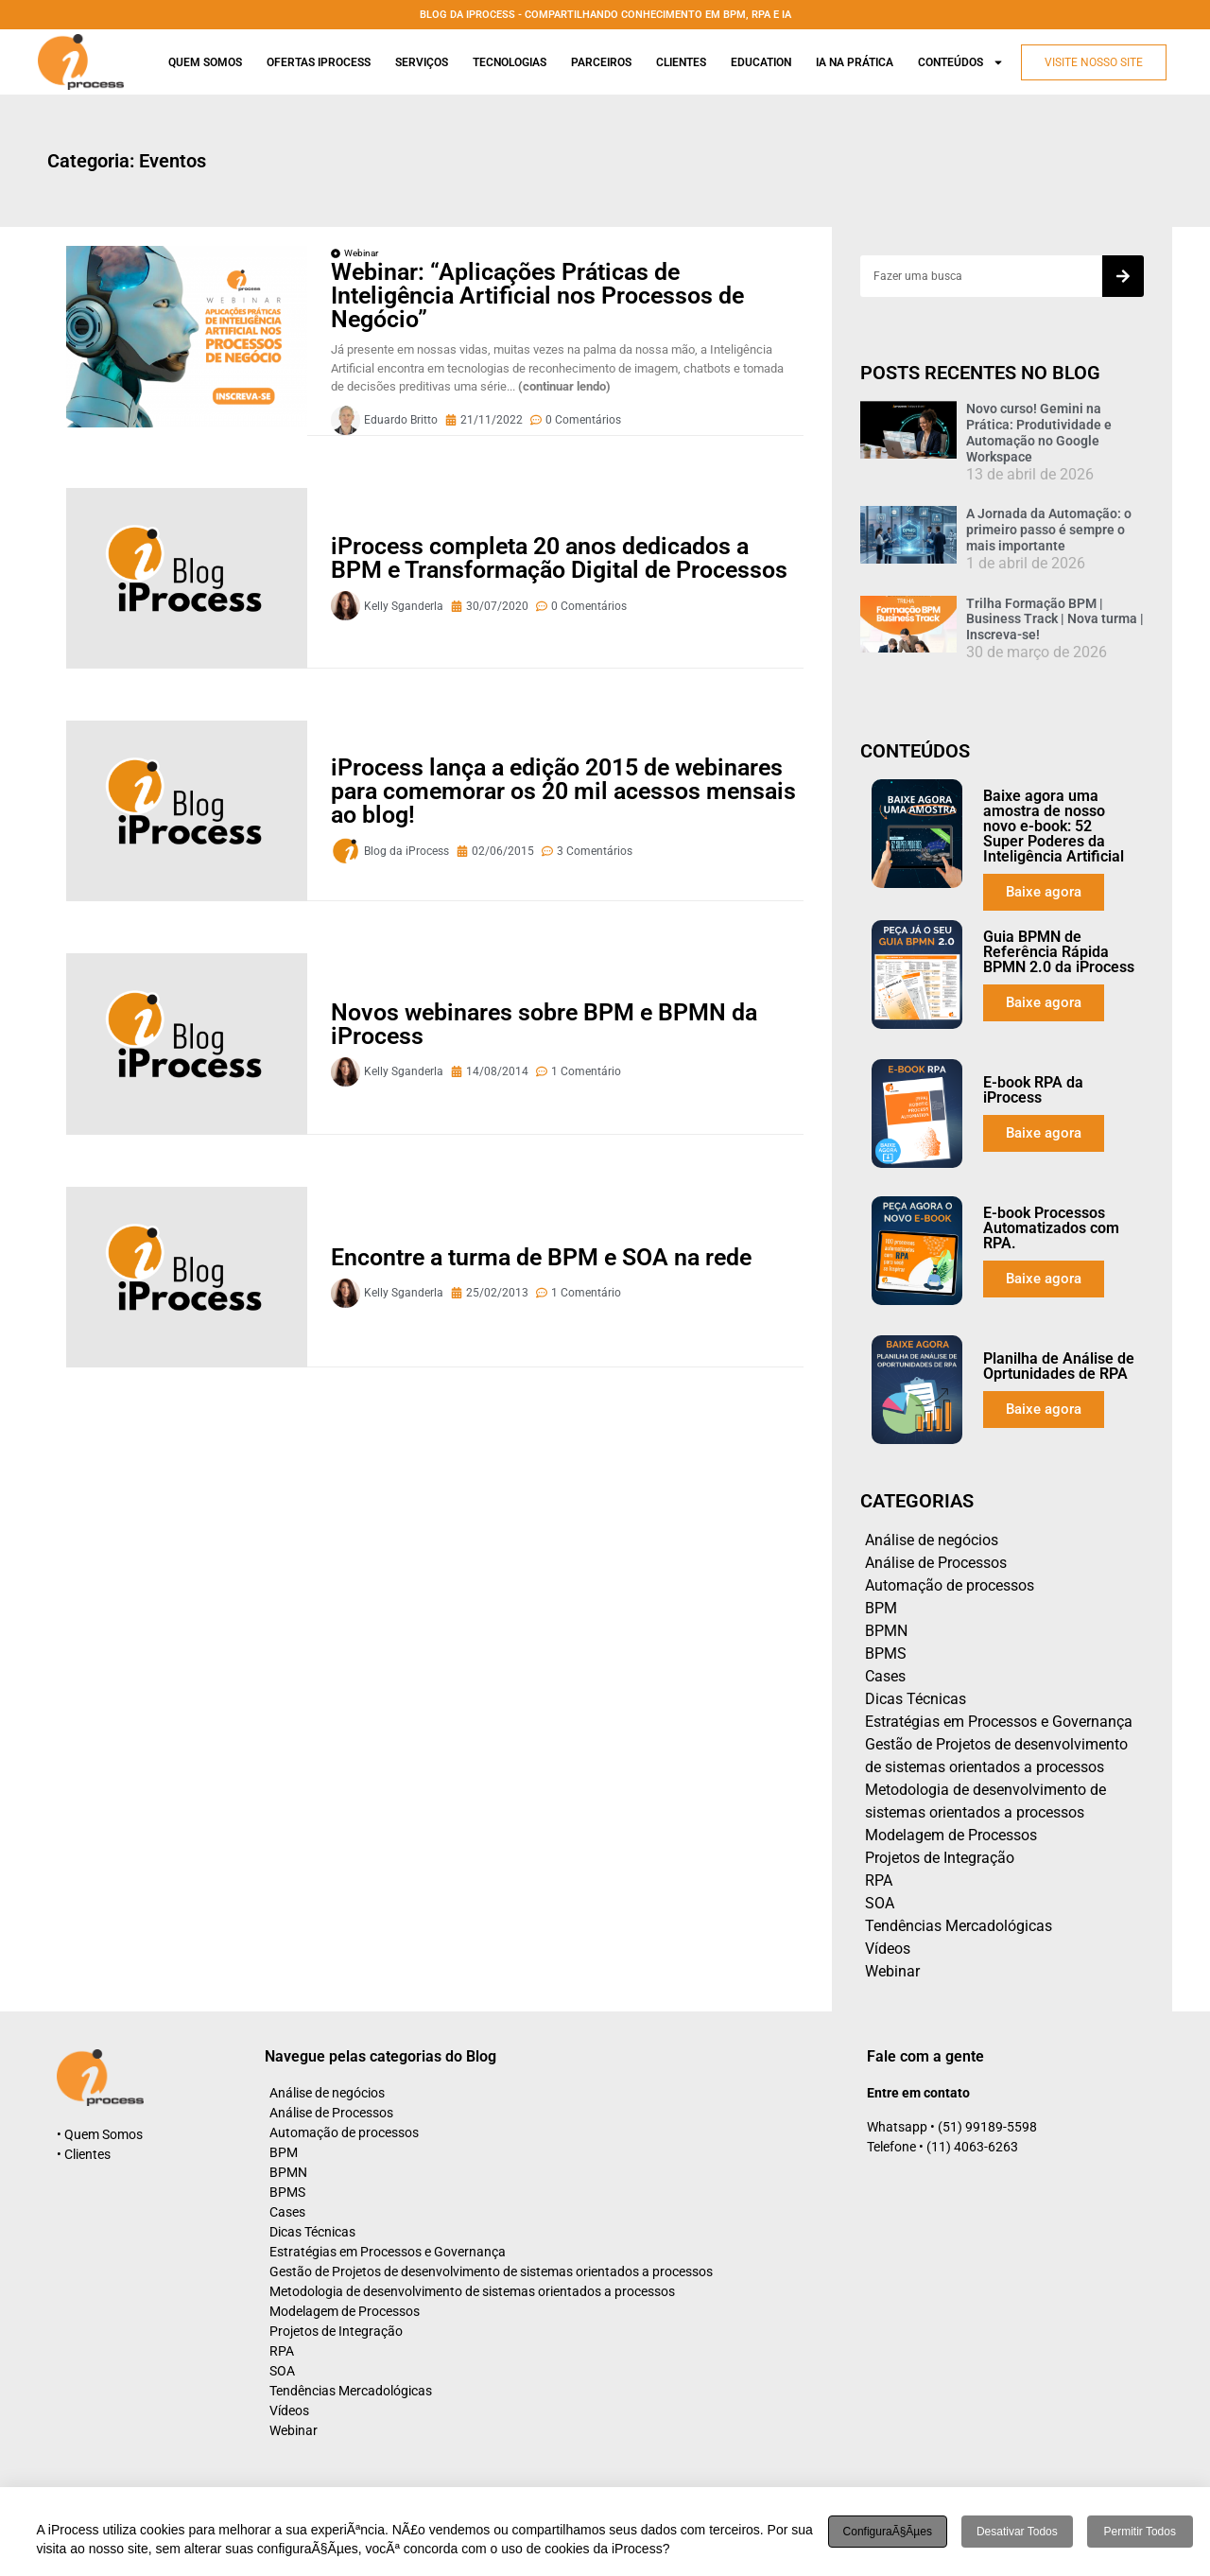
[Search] (1123, 276)
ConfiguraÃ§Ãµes (887, 2531)
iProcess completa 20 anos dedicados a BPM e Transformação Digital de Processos (559, 557)
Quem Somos (205, 62)
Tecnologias (509, 62)
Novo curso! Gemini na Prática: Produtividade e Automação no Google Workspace (1039, 432)
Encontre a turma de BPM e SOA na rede (541, 1257)
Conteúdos (961, 62)
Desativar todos (1017, 2531)
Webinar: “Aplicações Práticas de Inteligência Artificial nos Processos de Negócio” (537, 295)
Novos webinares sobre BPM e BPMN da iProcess (544, 1024)
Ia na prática (854, 62)
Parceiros (601, 62)
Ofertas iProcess (319, 62)
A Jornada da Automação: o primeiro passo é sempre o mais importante (1049, 529)
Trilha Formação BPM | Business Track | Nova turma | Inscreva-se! (1055, 619)
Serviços (421, 62)
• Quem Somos (100, 2134)
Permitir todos (1140, 2531)
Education (761, 62)
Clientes (681, 62)
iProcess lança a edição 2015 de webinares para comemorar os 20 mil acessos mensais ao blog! (563, 791)
